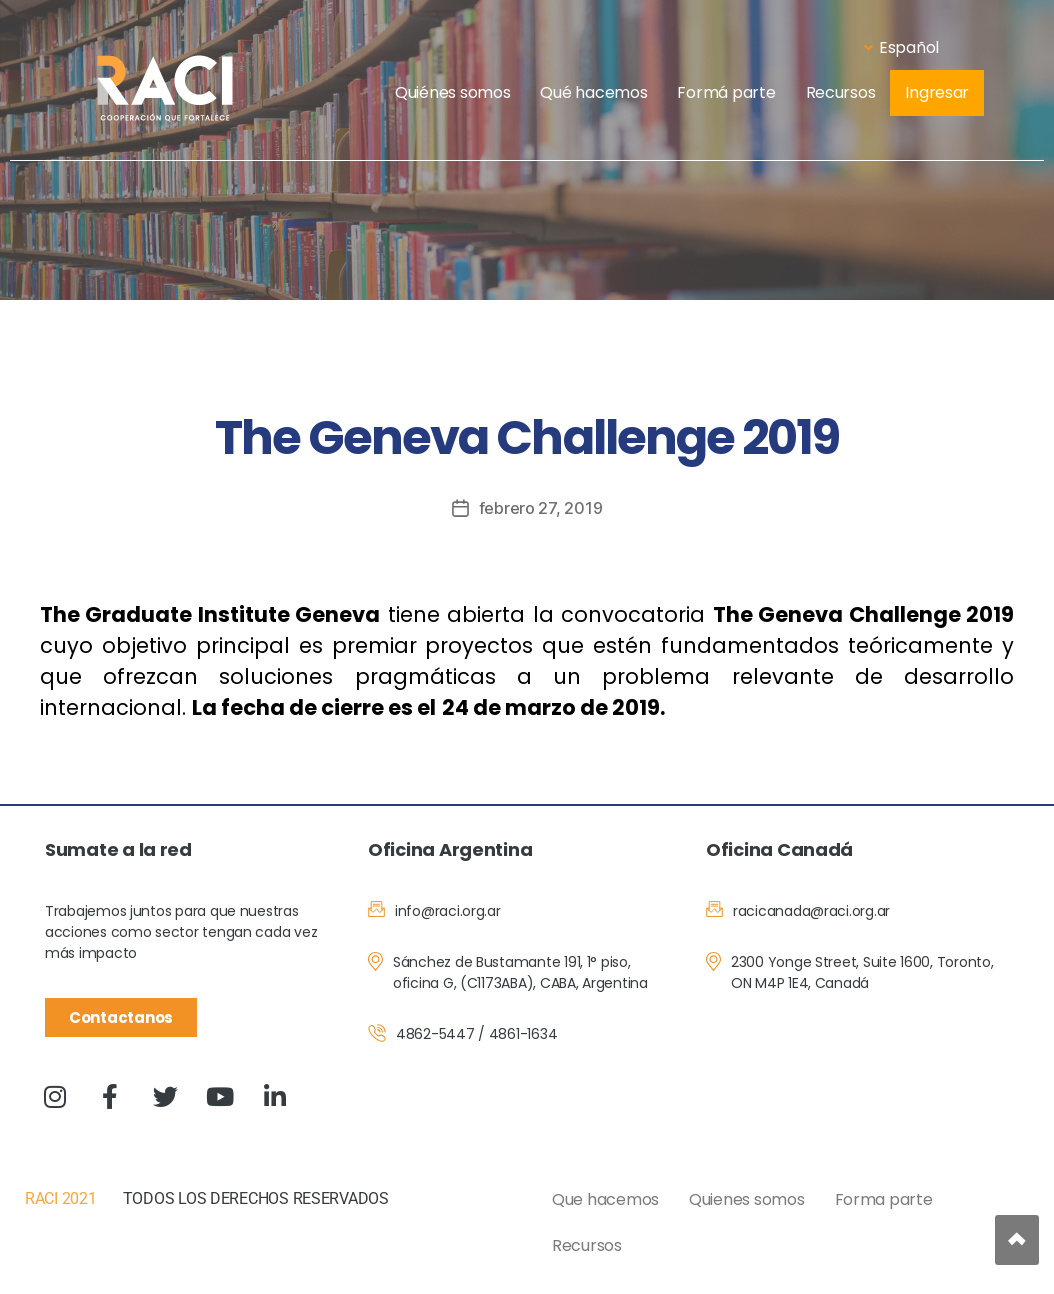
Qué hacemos (593, 92)
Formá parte (726, 92)
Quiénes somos (453, 92)
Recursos (841, 92)
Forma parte (884, 1199)
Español (901, 47)
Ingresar (937, 92)
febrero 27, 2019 (541, 508)
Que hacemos (605, 1199)
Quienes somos (747, 1199)
